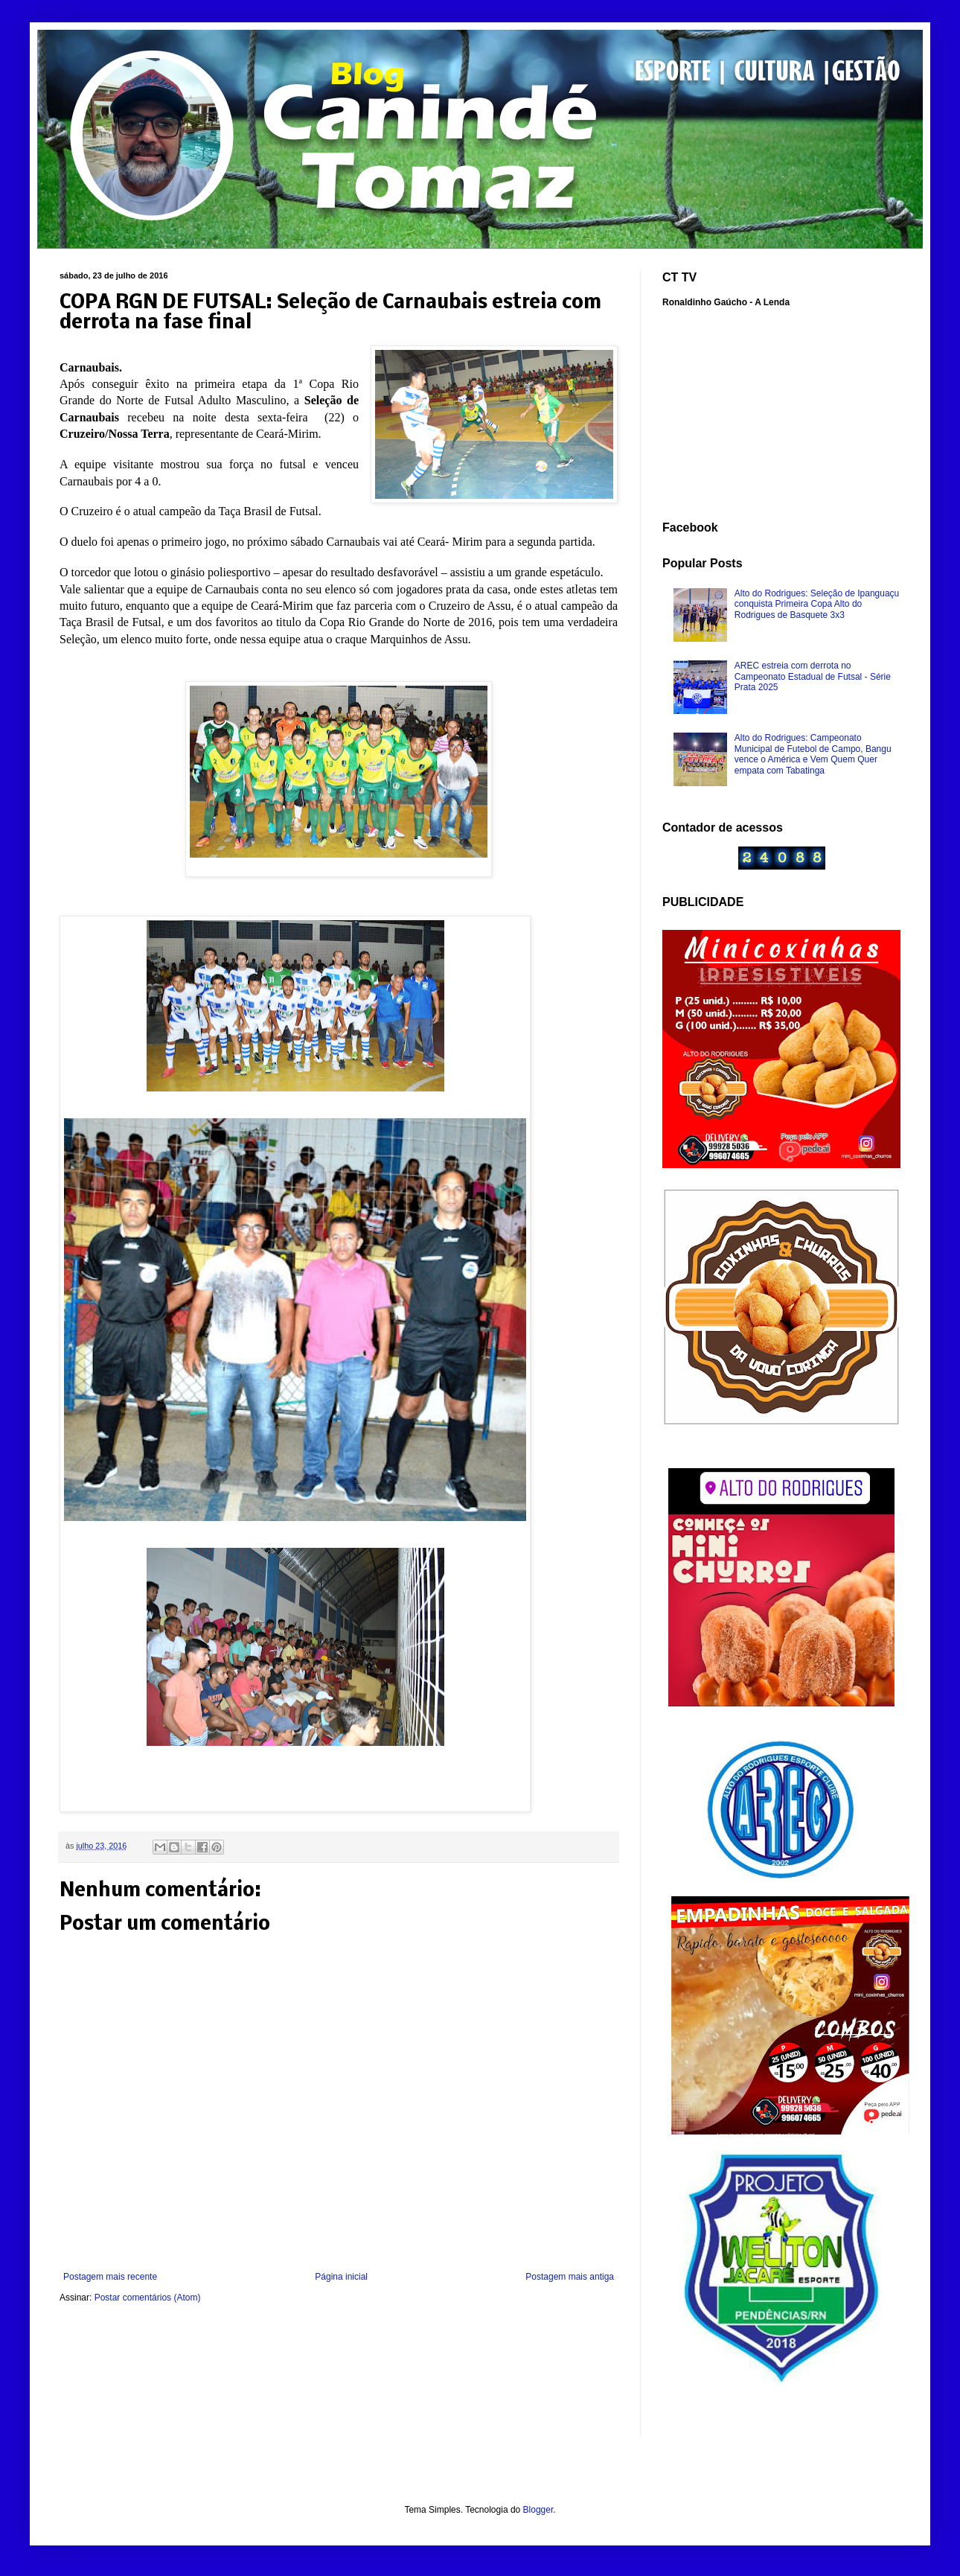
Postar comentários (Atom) (148, 2297)
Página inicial (341, 2276)
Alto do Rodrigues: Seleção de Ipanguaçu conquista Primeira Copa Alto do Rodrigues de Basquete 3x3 (817, 604)
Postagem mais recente (110, 2276)
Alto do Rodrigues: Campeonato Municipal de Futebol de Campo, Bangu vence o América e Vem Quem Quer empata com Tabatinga (813, 754)
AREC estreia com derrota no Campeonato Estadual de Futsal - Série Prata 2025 (813, 676)
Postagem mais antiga (569, 2276)
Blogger (538, 2510)
